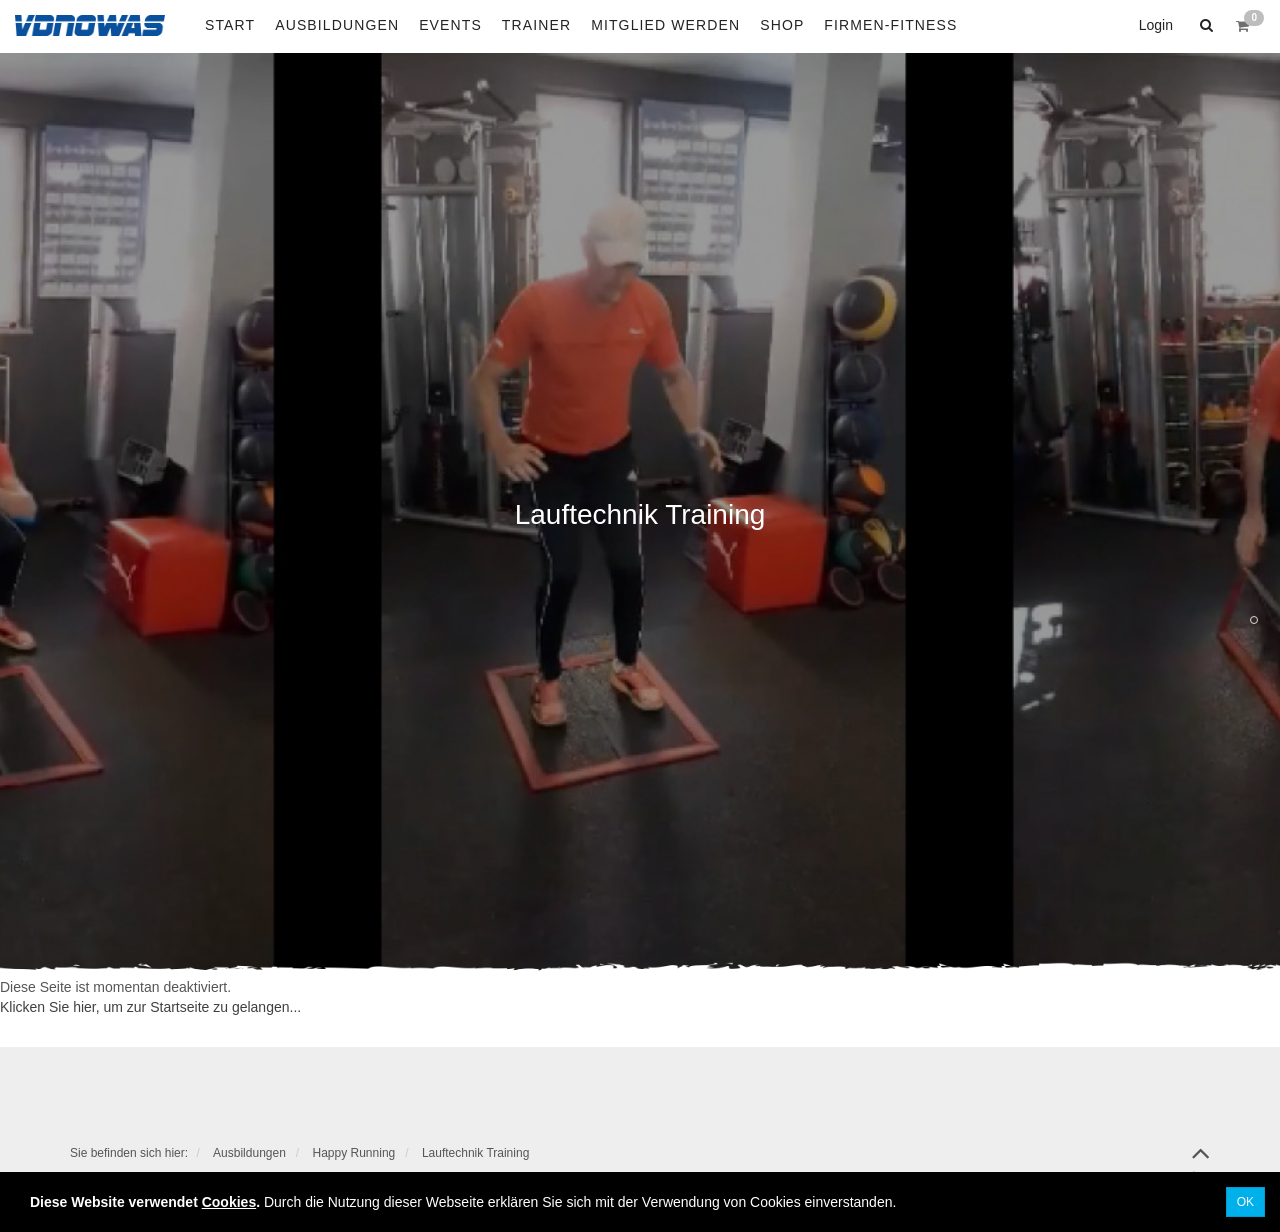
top (1200, 1160)
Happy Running (354, 1153)
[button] (1204, 25)
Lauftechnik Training (475, 1153)
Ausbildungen (249, 1153)
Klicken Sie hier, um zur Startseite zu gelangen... (150, 1007)
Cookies (229, 1202)
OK (1245, 1202)
